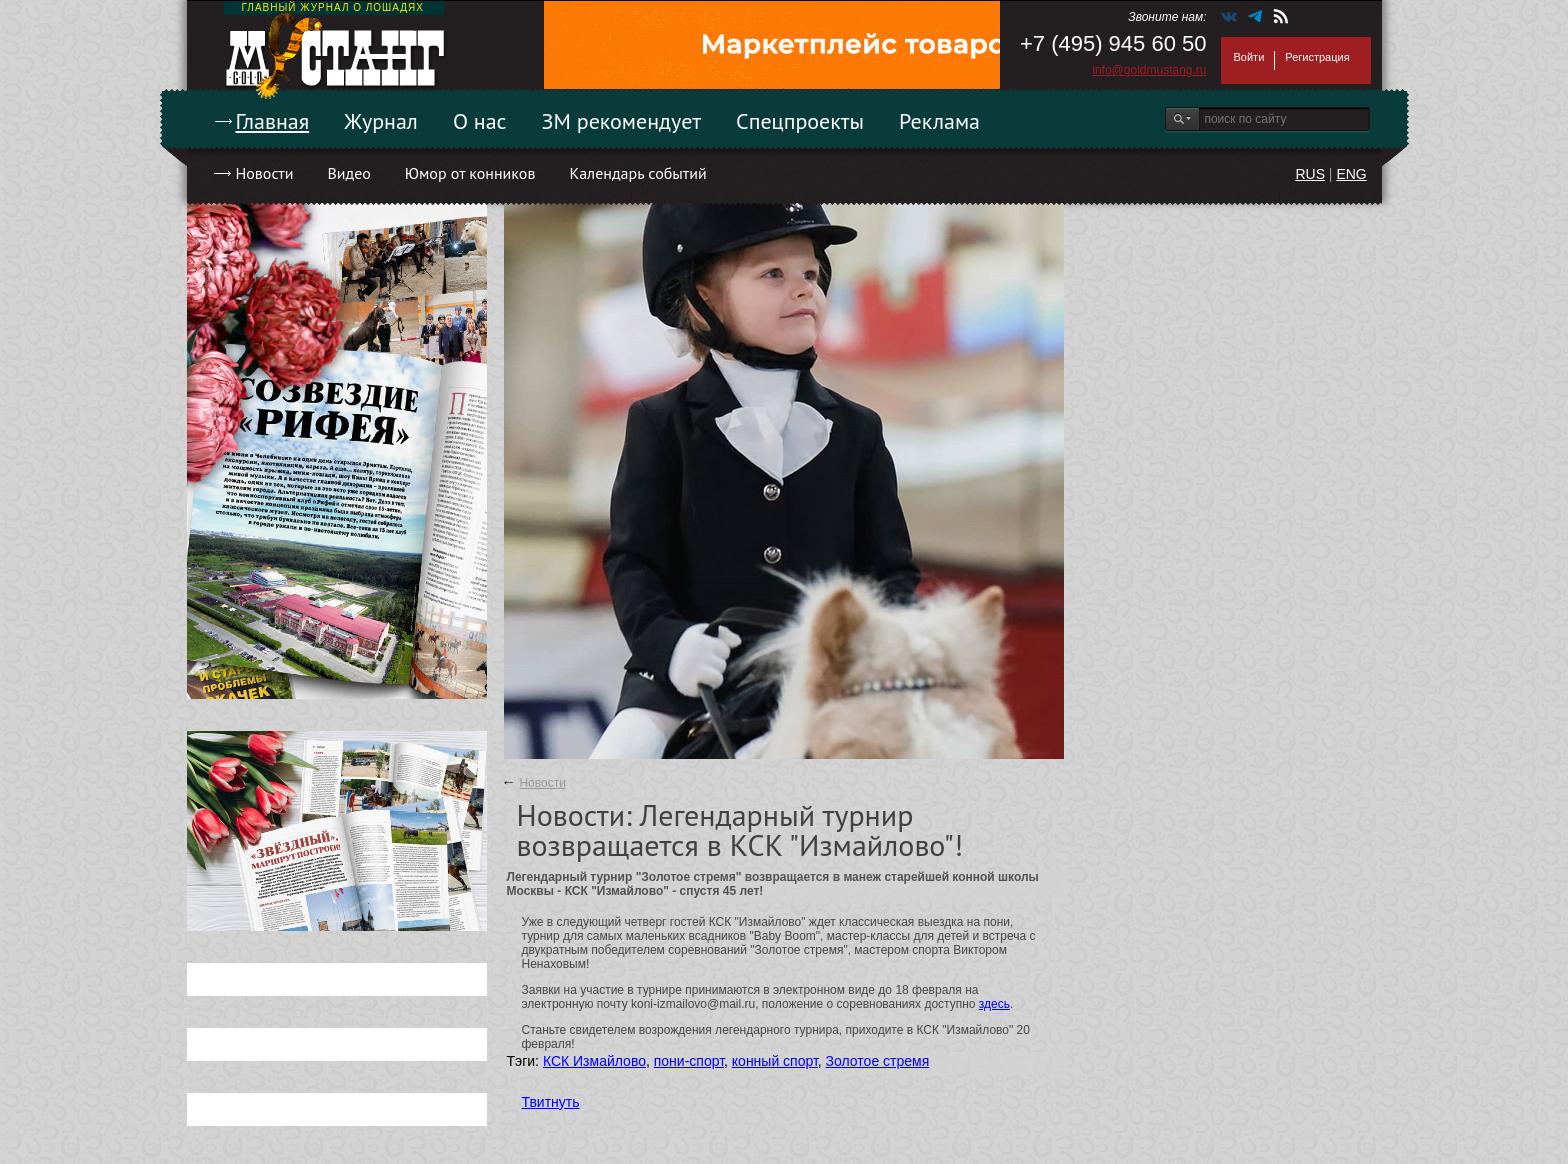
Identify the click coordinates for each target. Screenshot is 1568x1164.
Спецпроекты (800, 121)
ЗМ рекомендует (622, 121)
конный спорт (775, 1061)
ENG (1351, 174)
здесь (994, 1004)
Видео (348, 173)
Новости (265, 173)
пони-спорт (689, 1061)
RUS (1310, 174)
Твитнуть (551, 1102)
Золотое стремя (878, 1061)
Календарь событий (637, 173)
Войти (1249, 57)
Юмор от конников (470, 173)
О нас (480, 121)
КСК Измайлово (594, 1061)
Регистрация (1317, 57)
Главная (273, 121)
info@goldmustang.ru (1149, 70)
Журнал (381, 121)
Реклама (939, 121)
